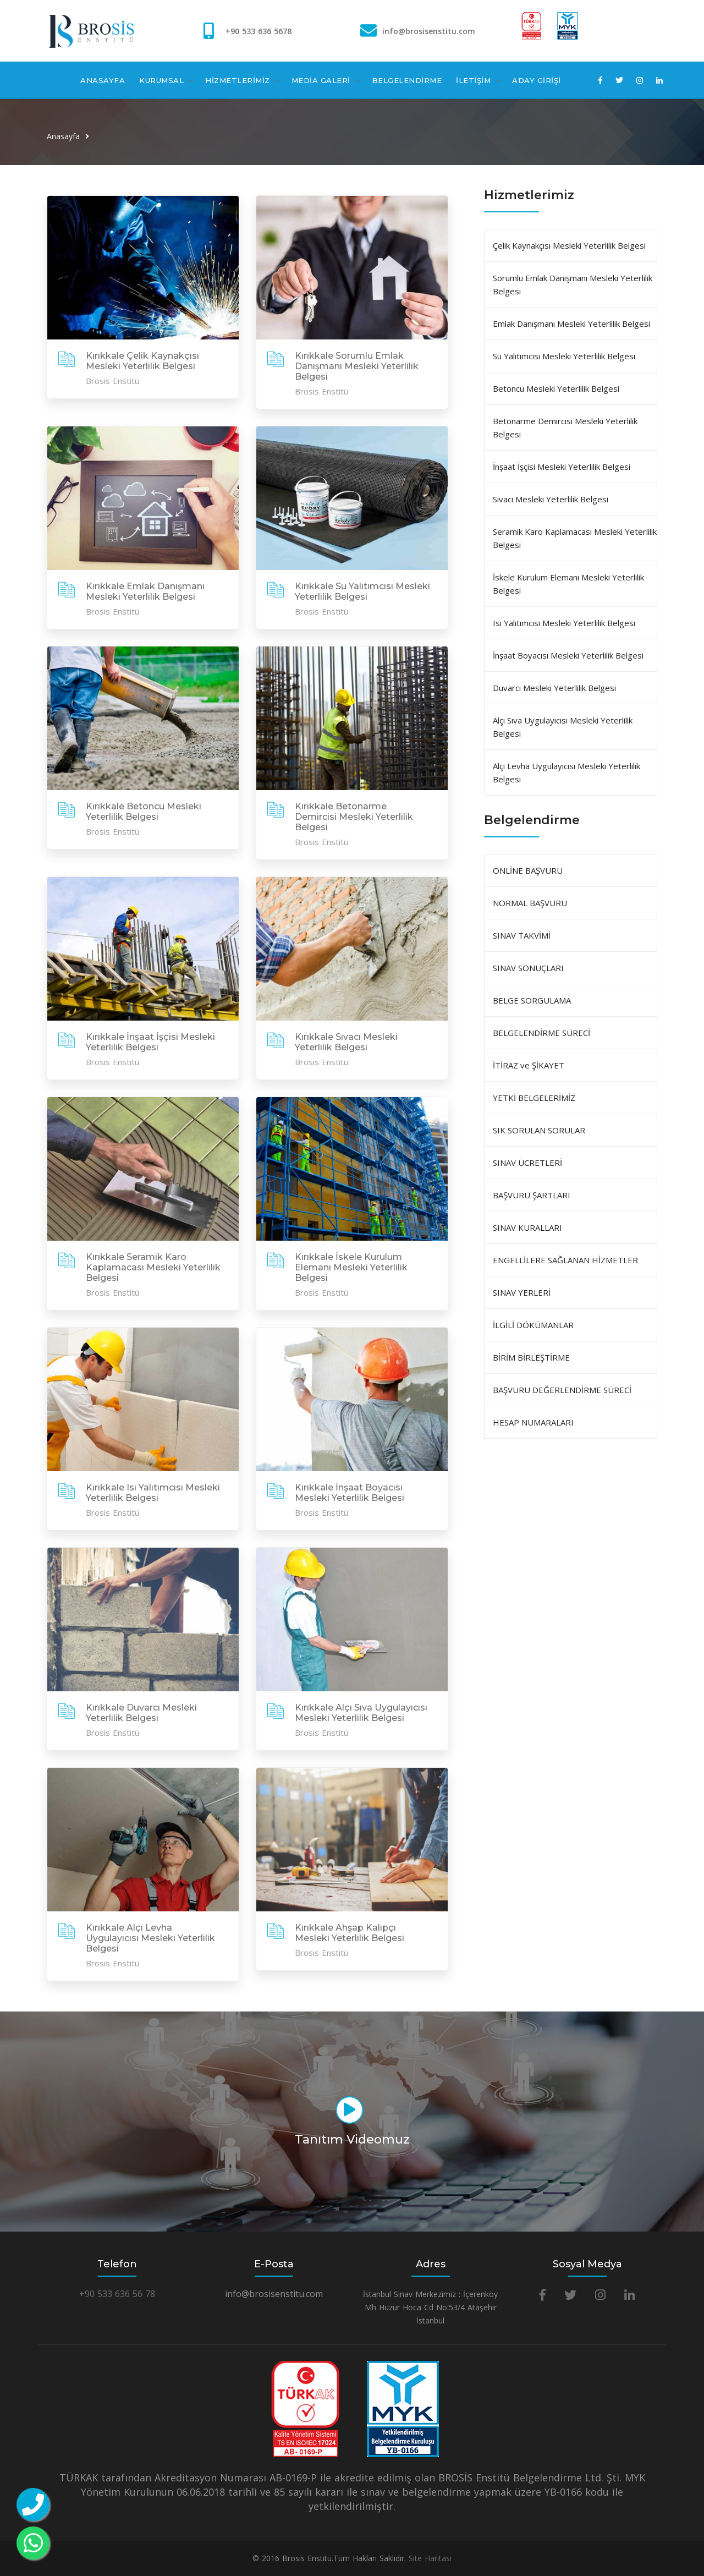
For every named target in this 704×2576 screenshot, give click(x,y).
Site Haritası (430, 2558)
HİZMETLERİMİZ (237, 80)
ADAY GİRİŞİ (536, 80)
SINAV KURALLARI (527, 1227)
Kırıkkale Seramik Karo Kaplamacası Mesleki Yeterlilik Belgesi (153, 1267)
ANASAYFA (102, 80)
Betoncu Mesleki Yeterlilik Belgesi (556, 388)
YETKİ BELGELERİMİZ (534, 1097)
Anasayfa (63, 136)
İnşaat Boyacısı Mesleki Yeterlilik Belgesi (568, 655)
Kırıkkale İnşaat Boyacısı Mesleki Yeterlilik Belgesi (349, 1492)
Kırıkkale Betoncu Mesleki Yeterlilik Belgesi (143, 811)
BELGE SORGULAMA (532, 1000)
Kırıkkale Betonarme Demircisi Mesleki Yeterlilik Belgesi (354, 816)
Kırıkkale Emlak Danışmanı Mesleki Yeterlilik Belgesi (145, 591)
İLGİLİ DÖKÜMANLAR (533, 1324)
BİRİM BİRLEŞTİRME (531, 1357)
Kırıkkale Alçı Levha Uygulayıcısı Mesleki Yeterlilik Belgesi (150, 1938)
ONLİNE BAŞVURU (528, 870)
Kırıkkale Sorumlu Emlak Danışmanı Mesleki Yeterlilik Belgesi (357, 366)
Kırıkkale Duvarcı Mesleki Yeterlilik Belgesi (141, 1712)
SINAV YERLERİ (522, 1292)
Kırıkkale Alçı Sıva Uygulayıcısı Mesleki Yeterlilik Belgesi (361, 1712)
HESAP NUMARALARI (533, 1422)
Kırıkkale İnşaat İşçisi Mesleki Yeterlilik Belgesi (150, 1042)
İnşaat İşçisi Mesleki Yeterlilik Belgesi (561, 466)
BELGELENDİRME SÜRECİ (541, 1032)
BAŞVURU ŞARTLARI (531, 1195)
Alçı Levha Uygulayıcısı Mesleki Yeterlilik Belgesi (566, 772)
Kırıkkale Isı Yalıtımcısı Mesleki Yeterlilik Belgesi (153, 1492)
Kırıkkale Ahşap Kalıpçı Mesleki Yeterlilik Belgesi (349, 1932)
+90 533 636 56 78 (117, 2294)
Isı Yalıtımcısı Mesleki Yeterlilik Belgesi (564, 622)
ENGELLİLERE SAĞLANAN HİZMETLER (565, 1259)
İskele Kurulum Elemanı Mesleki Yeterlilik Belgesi (568, 584)
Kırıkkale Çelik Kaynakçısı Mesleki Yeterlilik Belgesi (142, 360)
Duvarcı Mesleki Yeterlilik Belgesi (554, 687)
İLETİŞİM (473, 80)
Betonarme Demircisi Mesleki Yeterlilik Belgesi (565, 427)
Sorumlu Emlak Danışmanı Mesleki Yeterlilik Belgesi (572, 284)
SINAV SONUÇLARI (528, 967)
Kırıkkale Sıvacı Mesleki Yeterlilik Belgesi (346, 1042)
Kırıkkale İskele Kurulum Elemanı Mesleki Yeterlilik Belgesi (351, 1267)
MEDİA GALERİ (321, 80)
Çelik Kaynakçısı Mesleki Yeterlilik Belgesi (569, 245)
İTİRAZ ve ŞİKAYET (528, 1065)
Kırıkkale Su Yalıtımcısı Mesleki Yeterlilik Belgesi (362, 591)
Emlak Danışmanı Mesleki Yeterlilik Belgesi (571, 323)
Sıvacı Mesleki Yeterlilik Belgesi (550, 499)
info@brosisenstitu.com (428, 31)
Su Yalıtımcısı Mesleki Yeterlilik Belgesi (564, 355)
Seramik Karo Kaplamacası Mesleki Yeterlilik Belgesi (575, 538)
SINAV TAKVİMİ (522, 935)
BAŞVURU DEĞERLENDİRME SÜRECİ (562, 1389)
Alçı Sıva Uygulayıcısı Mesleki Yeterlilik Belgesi (562, 727)
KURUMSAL (161, 80)
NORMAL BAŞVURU (530, 902)
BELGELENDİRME (407, 80)
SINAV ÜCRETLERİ (527, 1162)
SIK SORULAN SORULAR (539, 1130)
